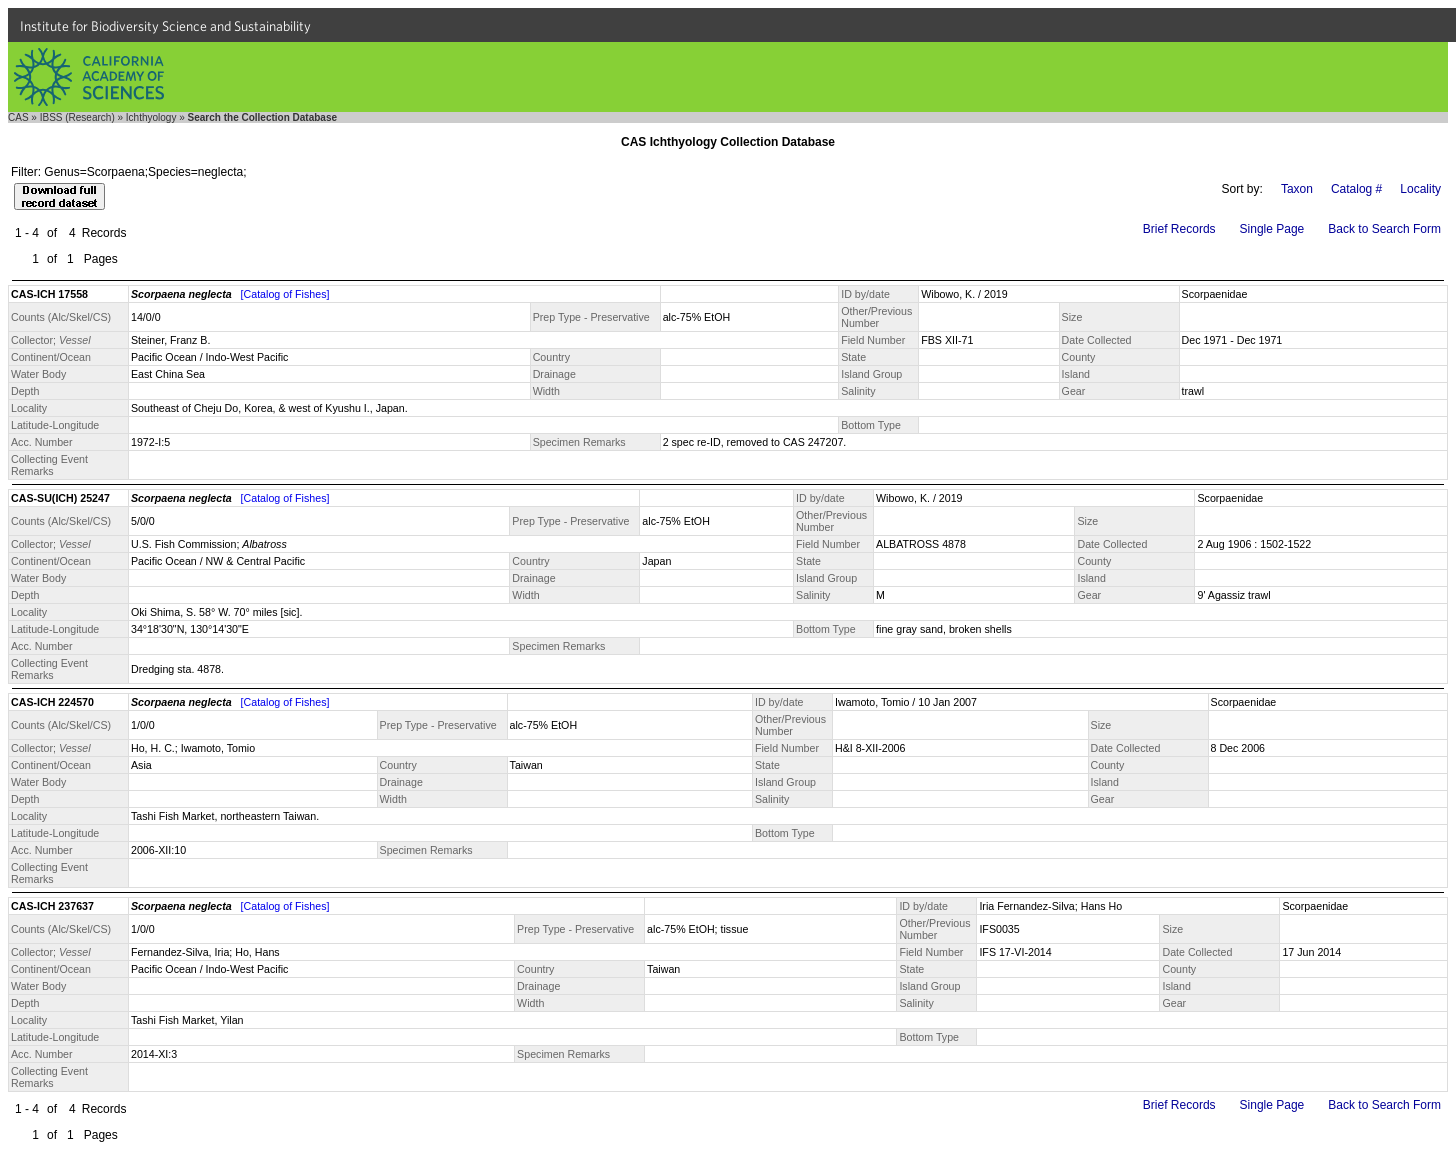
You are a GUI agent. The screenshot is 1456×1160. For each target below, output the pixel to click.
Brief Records (1179, 229)
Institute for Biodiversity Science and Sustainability (165, 26)
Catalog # (1356, 189)
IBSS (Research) (77, 117)
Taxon (1297, 189)
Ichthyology (151, 117)
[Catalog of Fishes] (285, 294)
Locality (1420, 189)
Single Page (1272, 229)
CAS (18, 117)
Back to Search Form (1384, 229)
